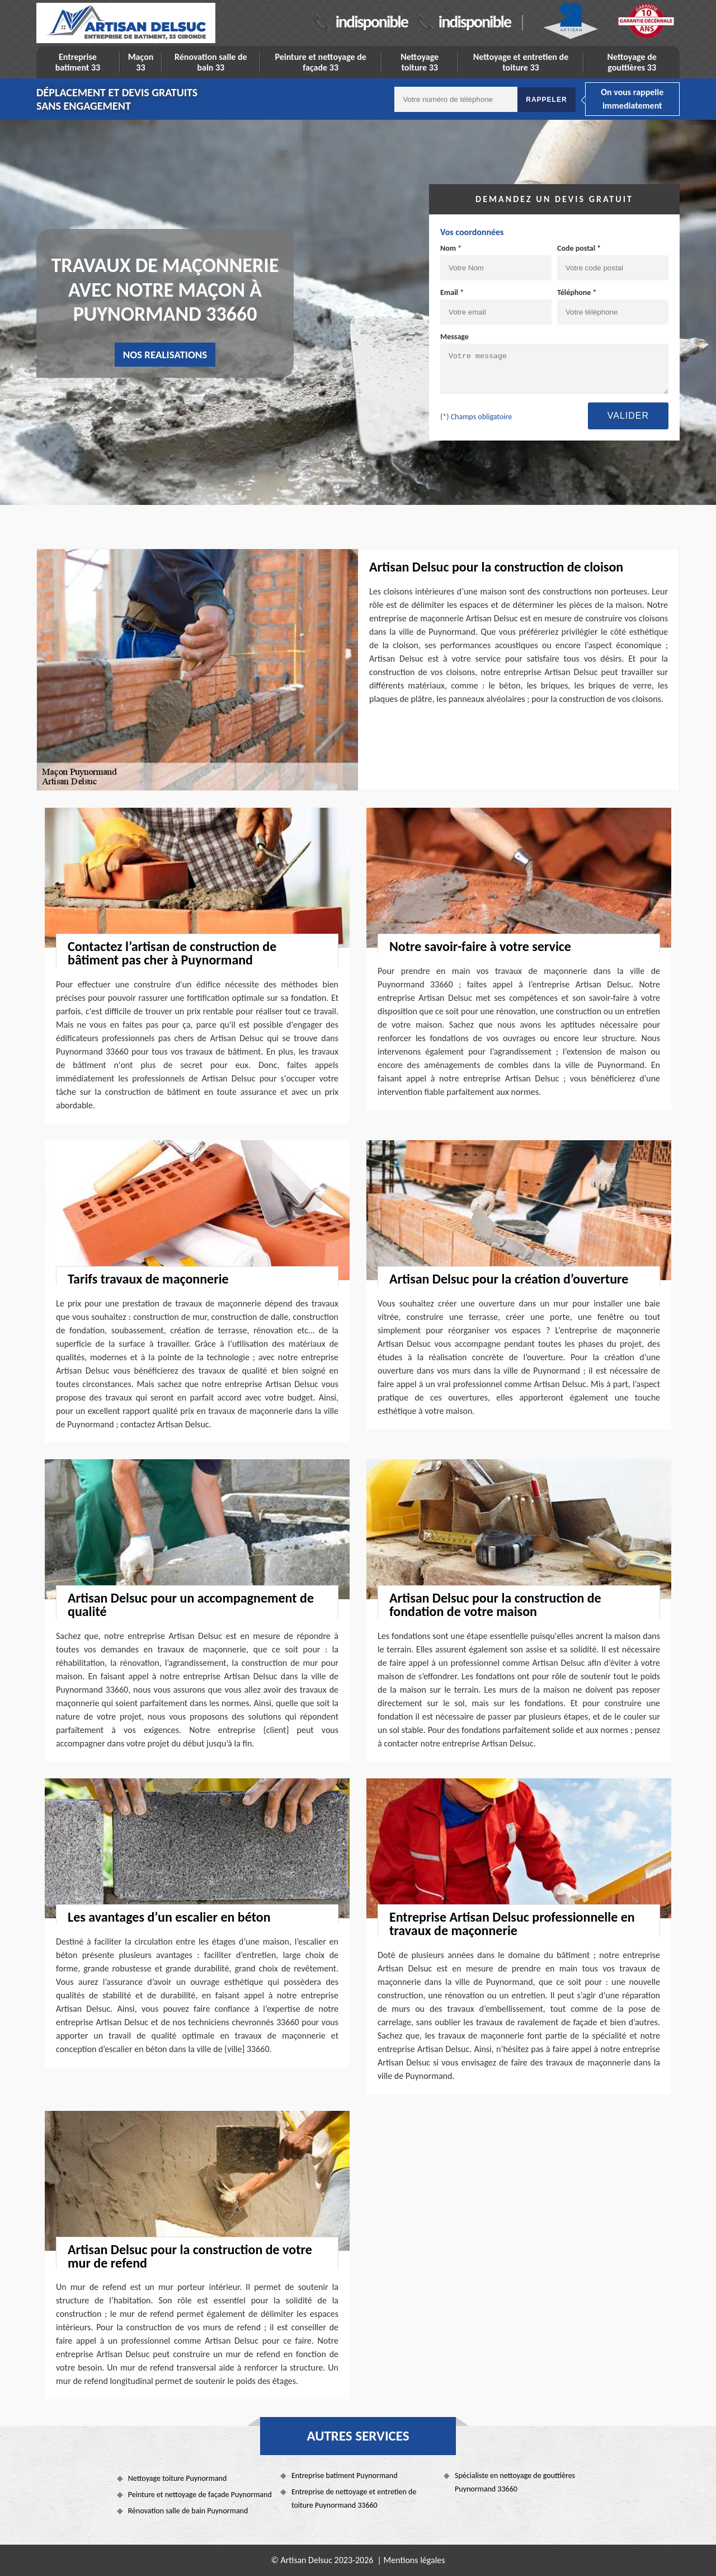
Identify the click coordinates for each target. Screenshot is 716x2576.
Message (454, 336)
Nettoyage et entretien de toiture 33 (521, 62)
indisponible (372, 21)
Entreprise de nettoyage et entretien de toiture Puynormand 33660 (354, 2498)
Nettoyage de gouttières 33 (632, 62)
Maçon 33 (141, 62)
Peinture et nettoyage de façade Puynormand (200, 2494)
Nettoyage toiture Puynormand (177, 2478)
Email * (452, 292)
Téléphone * (577, 292)
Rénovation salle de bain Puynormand (188, 2511)
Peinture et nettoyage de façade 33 (320, 62)
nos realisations (165, 354)
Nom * (450, 248)
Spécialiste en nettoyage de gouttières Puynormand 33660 (515, 2482)
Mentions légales (414, 2560)
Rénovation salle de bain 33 (211, 62)
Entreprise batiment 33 (78, 62)
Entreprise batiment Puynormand (344, 2475)
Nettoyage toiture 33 (420, 62)
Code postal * (579, 248)
